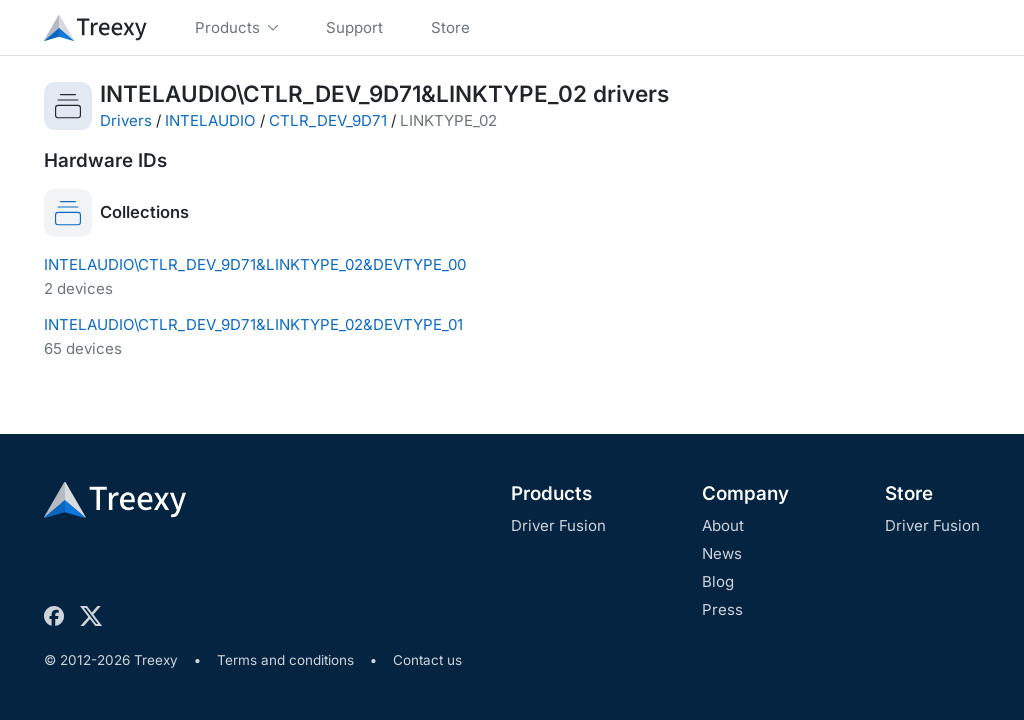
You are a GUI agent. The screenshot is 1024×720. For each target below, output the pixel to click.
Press (722, 609)
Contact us (427, 660)
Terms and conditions (285, 660)
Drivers (126, 120)
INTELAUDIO (210, 120)
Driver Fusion (558, 525)
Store (909, 493)
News (722, 553)
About (723, 525)
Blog (718, 581)
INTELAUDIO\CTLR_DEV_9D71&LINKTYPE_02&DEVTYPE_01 (253, 324)
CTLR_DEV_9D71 (328, 120)
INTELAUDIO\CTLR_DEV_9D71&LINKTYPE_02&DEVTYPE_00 (255, 264)
